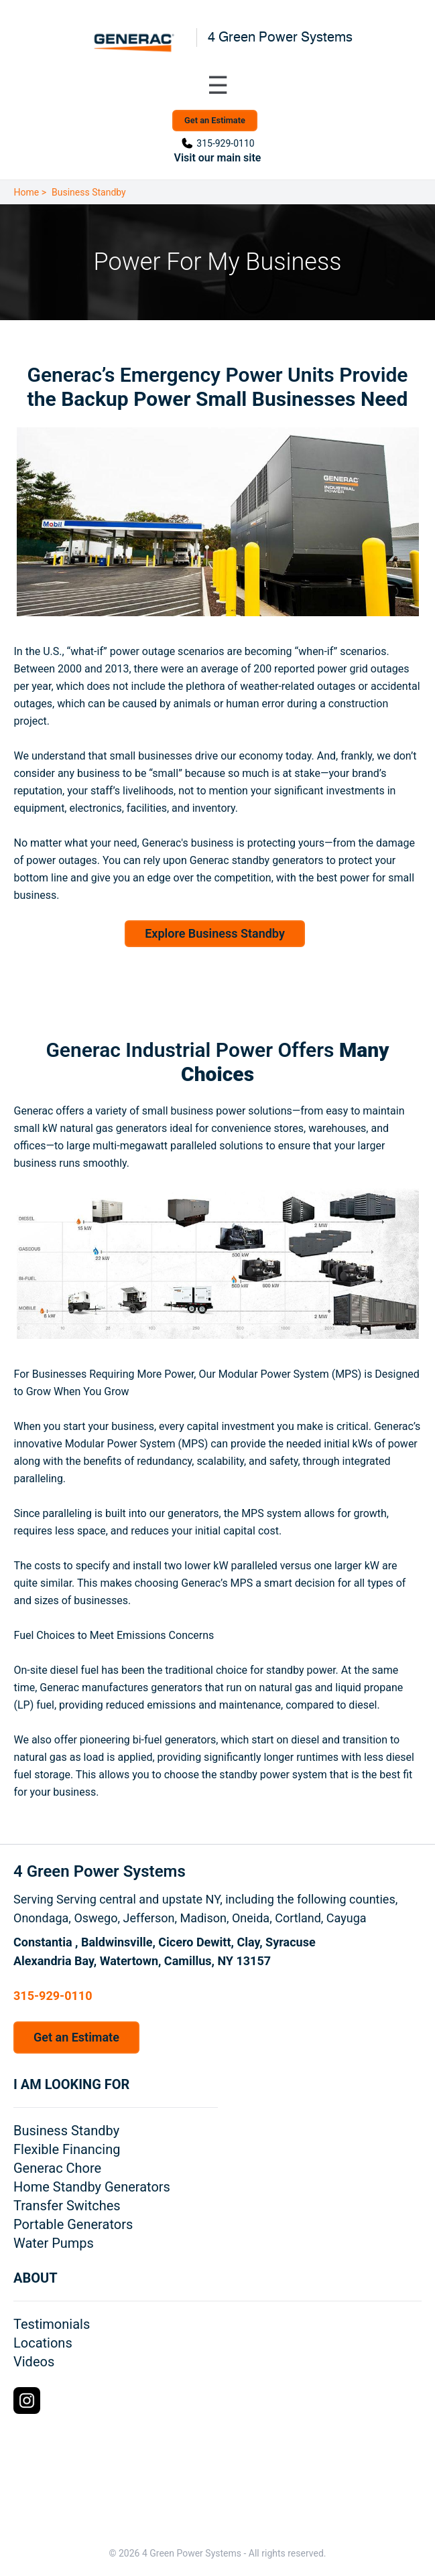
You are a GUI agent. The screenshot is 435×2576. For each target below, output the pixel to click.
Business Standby (89, 192)
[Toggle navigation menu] (218, 85)
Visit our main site (217, 157)
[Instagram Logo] (26, 2400)
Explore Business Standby (215, 933)
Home (27, 192)
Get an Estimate (214, 120)
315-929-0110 (225, 143)
